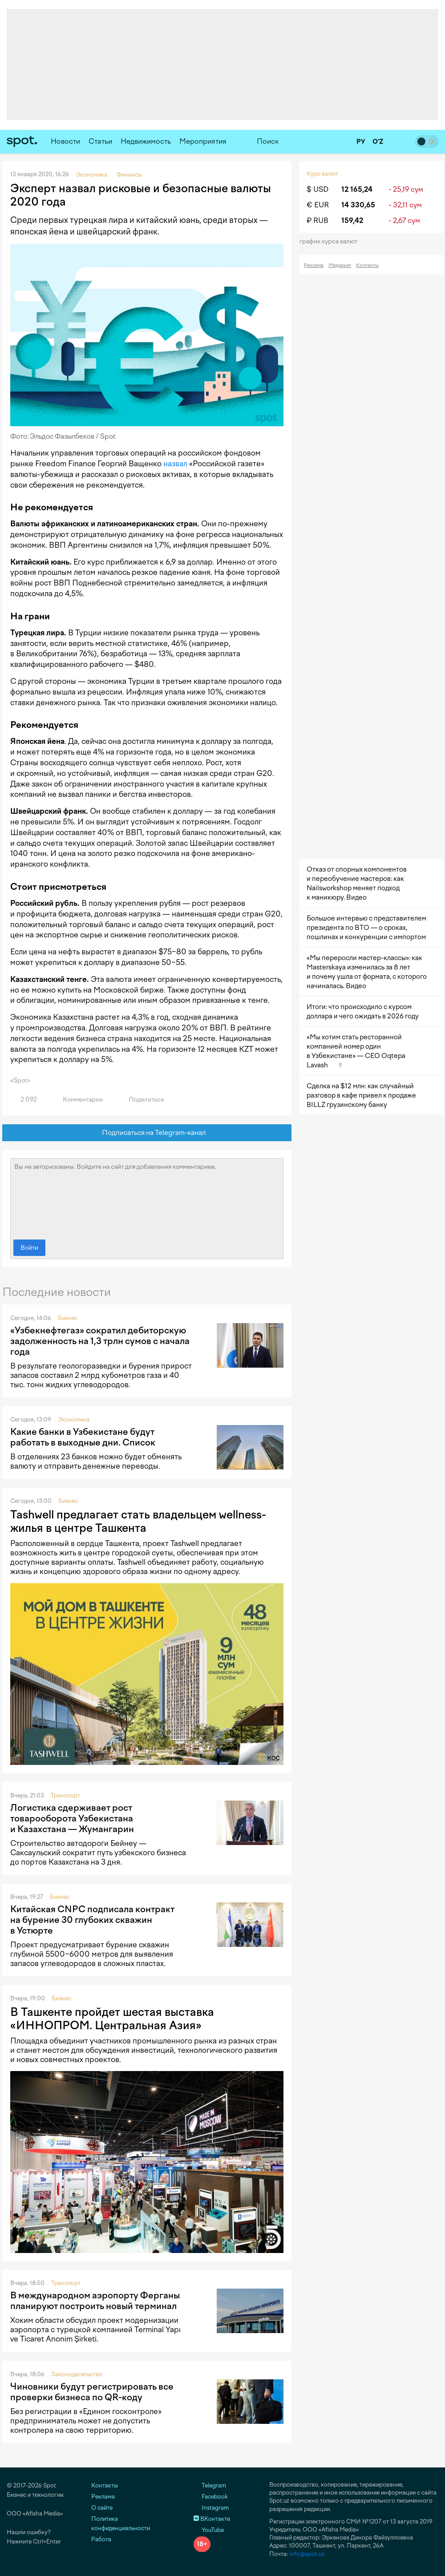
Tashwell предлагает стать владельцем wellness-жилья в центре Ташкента (138, 1521)
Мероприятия (203, 141)
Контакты (367, 265)
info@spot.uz (306, 2554)
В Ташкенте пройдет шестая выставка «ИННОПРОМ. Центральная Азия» (112, 2018)
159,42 (352, 220)
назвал (175, 463)
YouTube (209, 2530)
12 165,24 (356, 189)
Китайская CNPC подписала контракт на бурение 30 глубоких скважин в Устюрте (92, 1920)
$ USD (317, 189)
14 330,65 (358, 205)
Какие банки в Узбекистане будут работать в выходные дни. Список (82, 1437)
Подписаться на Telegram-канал (147, 1133)
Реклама (314, 265)
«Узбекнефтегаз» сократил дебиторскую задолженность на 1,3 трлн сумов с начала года (100, 1341)
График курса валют (331, 241)
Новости (65, 141)
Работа (101, 2539)
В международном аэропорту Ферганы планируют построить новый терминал (95, 2300)
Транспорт (65, 1795)
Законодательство (76, 2374)
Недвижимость (146, 141)
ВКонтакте (212, 2518)
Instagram (211, 2507)
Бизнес (67, 1318)
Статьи (100, 141)
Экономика (73, 1419)
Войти (29, 1248)
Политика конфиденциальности (120, 2523)
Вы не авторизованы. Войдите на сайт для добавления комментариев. (146, 1196)
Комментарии (78, 1099)
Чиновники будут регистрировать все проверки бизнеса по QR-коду (92, 2391)
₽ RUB (317, 220)
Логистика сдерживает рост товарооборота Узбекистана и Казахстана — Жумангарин (72, 1818)
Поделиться (141, 1099)
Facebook (211, 2496)
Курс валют (322, 173)
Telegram (210, 2485)
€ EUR (318, 205)
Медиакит (339, 265)
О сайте (102, 2507)
